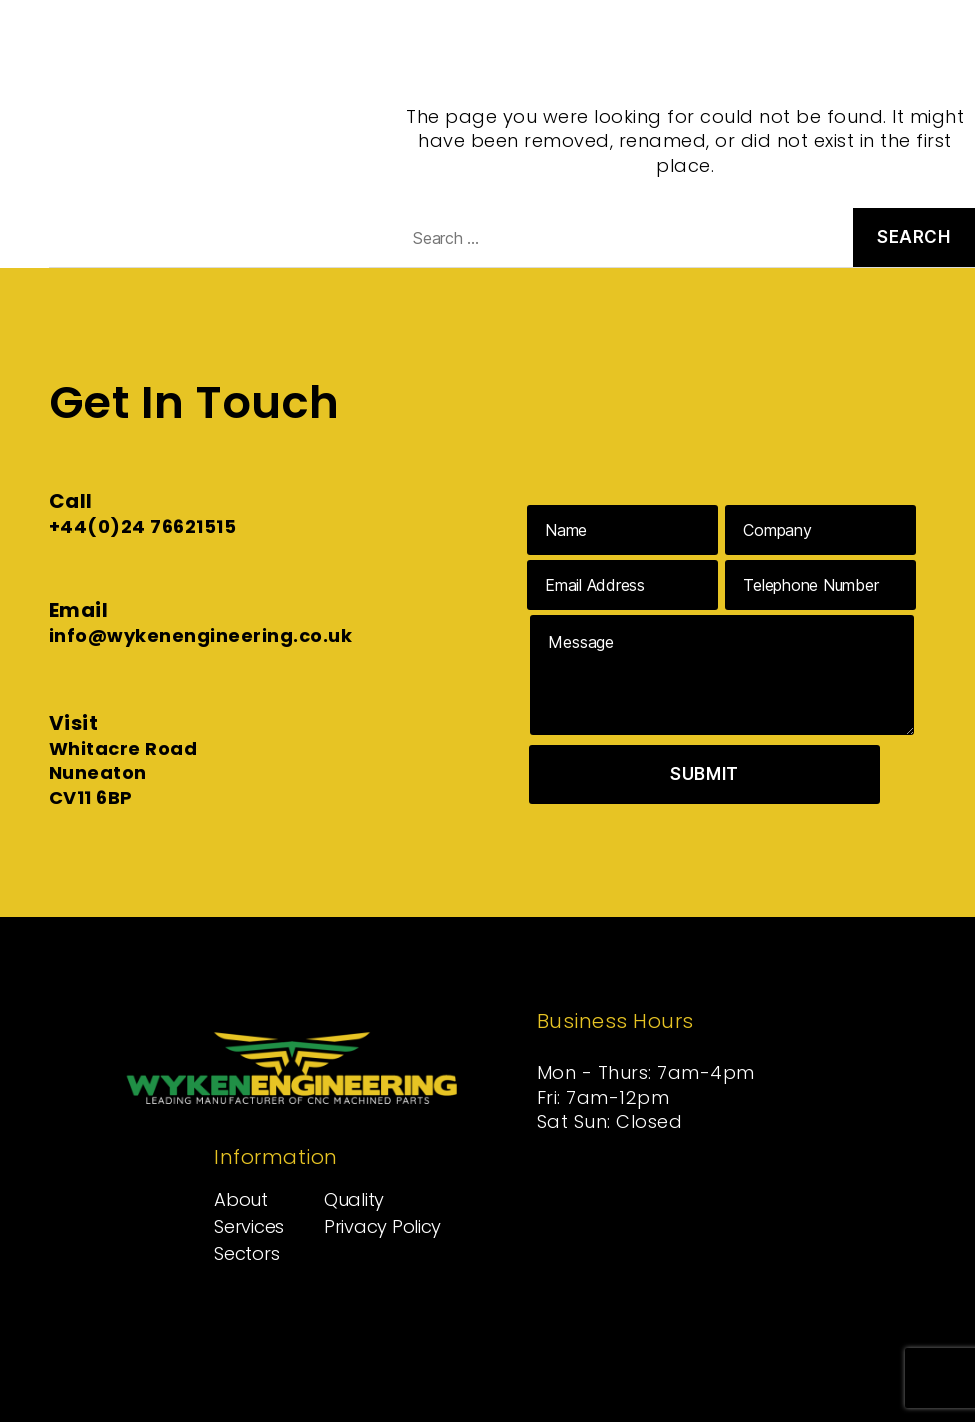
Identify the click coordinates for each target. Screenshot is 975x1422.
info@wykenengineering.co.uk (201, 635)
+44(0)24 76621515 (143, 526)
